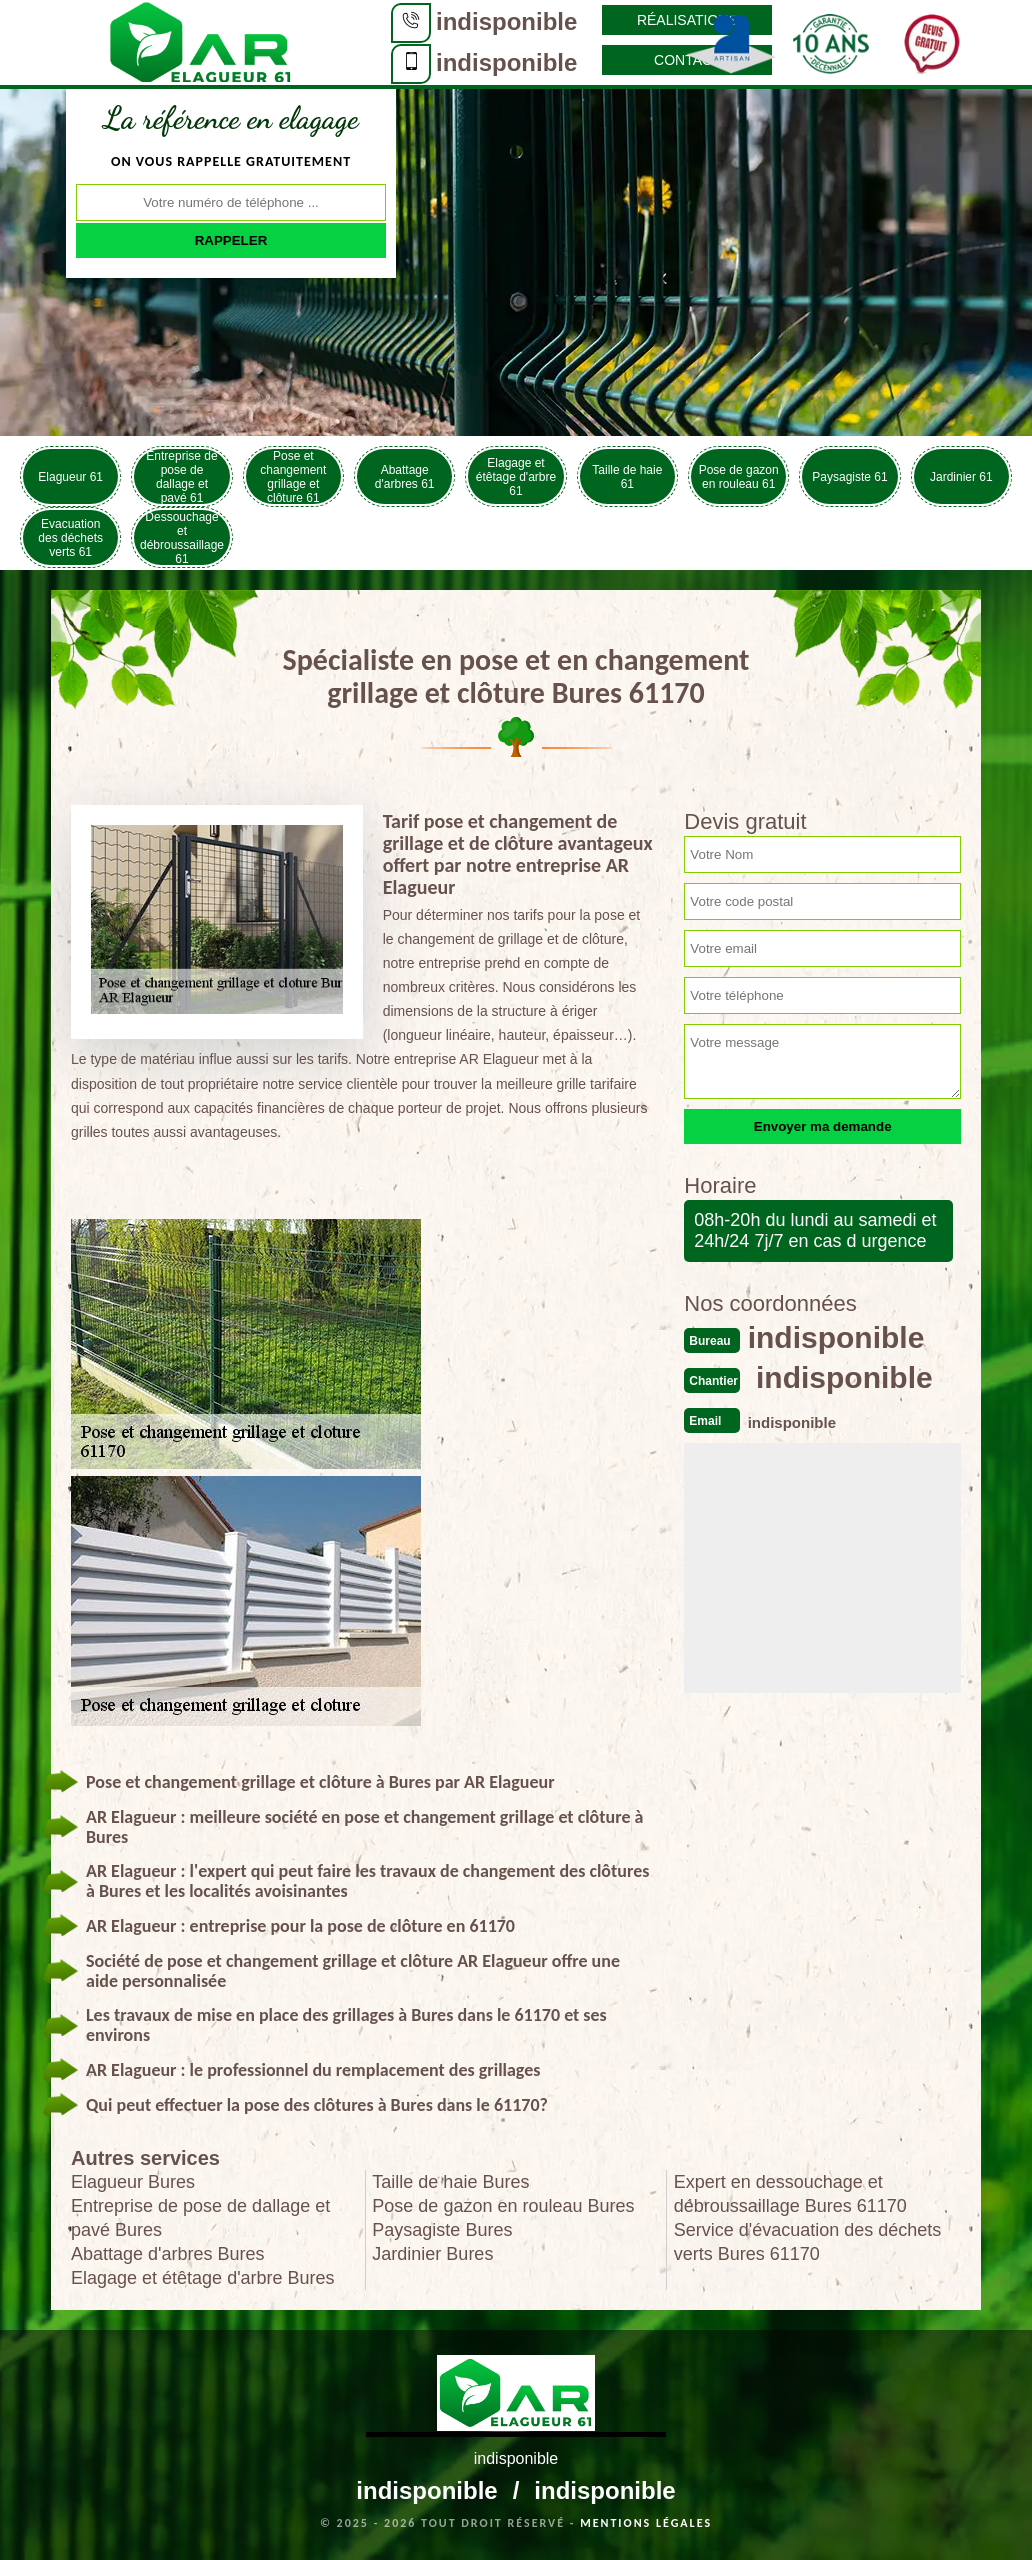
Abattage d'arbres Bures (168, 2254)
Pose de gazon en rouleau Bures (503, 2206)
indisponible (506, 21)
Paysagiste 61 (849, 477)
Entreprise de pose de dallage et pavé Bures (200, 2218)
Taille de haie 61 (627, 477)
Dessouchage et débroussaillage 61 (182, 537)
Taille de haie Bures (450, 2182)
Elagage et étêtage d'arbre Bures (203, 2278)
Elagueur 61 (70, 477)
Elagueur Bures (133, 2182)
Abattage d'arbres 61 (405, 477)
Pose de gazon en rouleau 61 (739, 477)
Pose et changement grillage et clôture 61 (293, 476)
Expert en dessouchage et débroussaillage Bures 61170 (790, 2194)
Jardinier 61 (961, 477)
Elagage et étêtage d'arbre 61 (516, 477)
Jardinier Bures (432, 2254)
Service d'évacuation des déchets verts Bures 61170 (808, 2242)
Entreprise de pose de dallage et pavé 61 (181, 476)
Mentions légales (646, 2523)
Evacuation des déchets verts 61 (70, 538)
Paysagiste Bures (442, 2230)
